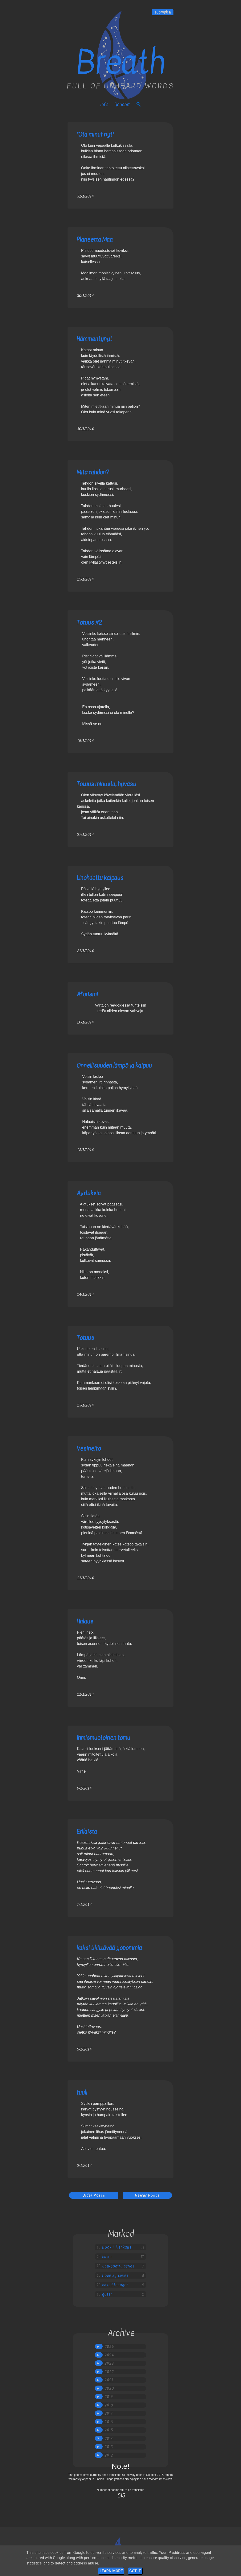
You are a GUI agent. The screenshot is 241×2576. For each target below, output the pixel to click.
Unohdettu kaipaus (99, 877)
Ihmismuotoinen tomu (103, 1737)
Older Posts (93, 2195)
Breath (120, 62)
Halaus (84, 1621)
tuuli (81, 2092)
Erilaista (86, 1831)
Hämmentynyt (94, 339)
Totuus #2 (89, 622)
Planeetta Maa (94, 239)
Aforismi (87, 994)
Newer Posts (147, 2195)
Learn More (111, 2571)
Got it (135, 2571)
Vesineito (88, 1448)
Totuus (85, 1337)
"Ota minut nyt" (95, 134)
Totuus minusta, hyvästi (106, 784)
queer (107, 2294)
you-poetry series (118, 2266)
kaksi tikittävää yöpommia (109, 1948)
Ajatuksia (88, 1193)
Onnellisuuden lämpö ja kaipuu (114, 1065)
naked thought (115, 2285)
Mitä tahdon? (92, 472)
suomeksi (162, 12)
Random (122, 104)
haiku (107, 2257)
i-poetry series (115, 2275)
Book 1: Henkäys (116, 2247)
